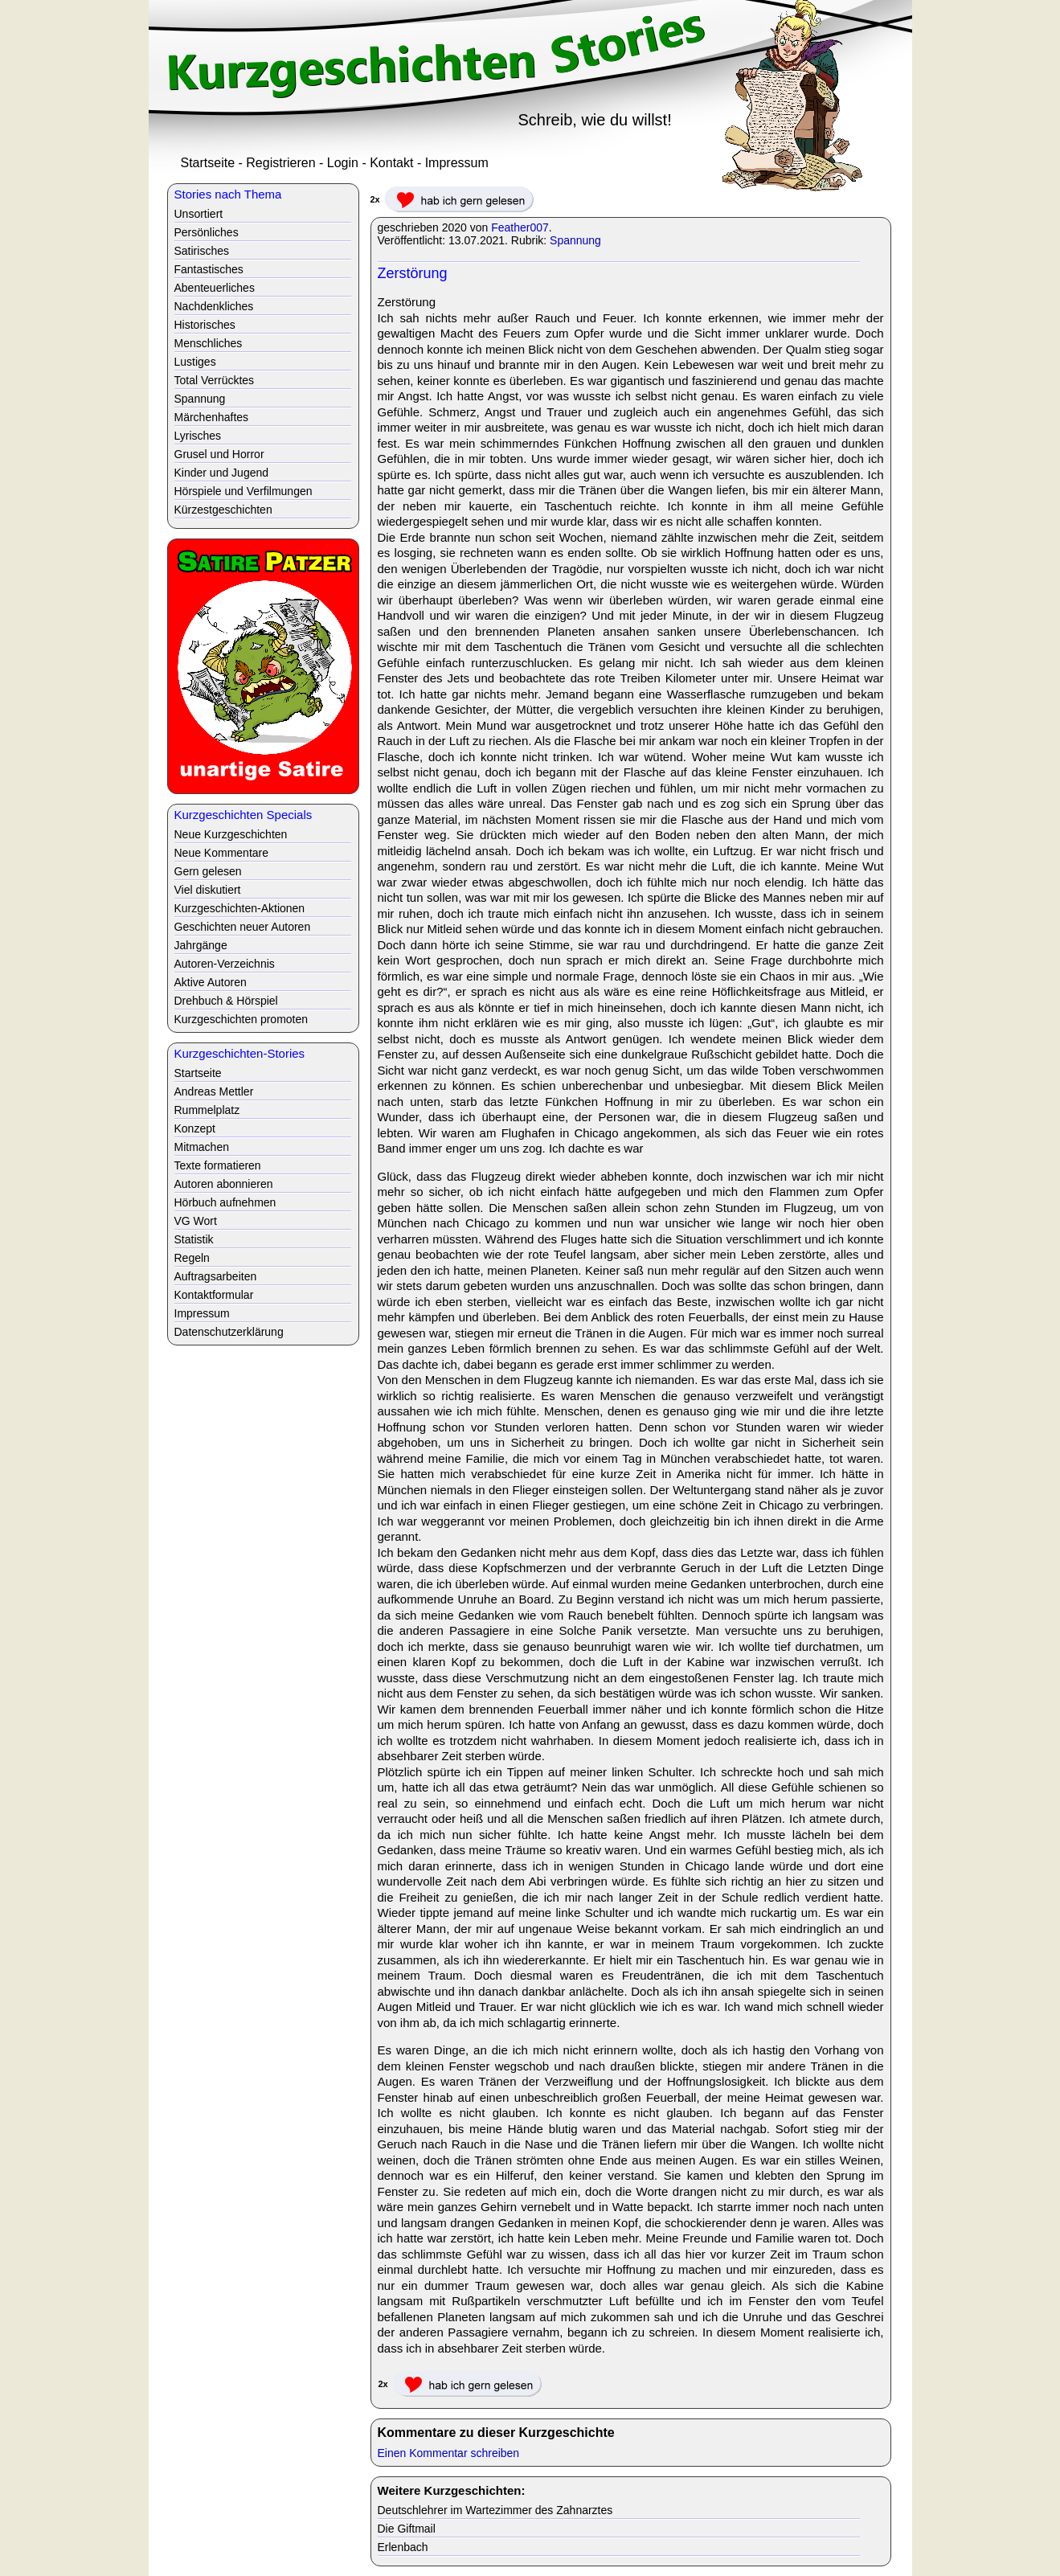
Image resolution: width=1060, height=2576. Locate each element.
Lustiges (195, 361)
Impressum (457, 163)
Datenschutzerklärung (229, 1331)
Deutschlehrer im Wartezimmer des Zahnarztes (495, 2510)
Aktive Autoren (210, 982)
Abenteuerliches (214, 287)
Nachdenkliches (214, 306)
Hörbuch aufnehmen (225, 1202)
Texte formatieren (217, 1165)
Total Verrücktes (214, 380)
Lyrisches (198, 435)
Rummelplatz (207, 1110)
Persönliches (206, 232)
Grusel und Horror (219, 454)
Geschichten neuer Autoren (242, 926)
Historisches (204, 324)
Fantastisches (209, 269)
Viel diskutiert (207, 889)
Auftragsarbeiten (215, 1276)
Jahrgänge (200, 945)
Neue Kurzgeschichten (231, 834)
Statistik (194, 1239)
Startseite (208, 163)
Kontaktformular (214, 1294)
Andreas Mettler (214, 1091)
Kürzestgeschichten (223, 509)
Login (342, 163)
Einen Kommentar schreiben (449, 2453)
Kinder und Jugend (221, 472)
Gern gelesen (208, 871)
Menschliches (208, 343)
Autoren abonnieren (223, 1183)
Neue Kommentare (221, 852)
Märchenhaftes (211, 417)
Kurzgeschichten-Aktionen (239, 908)
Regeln (192, 1257)
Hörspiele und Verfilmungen (243, 491)
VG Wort (195, 1220)
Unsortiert (198, 213)
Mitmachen (201, 1147)
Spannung (575, 240)
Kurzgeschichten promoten (241, 1019)
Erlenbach (403, 2547)
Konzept (194, 1128)
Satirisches (201, 250)
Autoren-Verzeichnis (224, 963)
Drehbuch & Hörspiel (226, 1000)
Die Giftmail (407, 2528)
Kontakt (391, 163)
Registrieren (280, 163)
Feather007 (520, 227)
